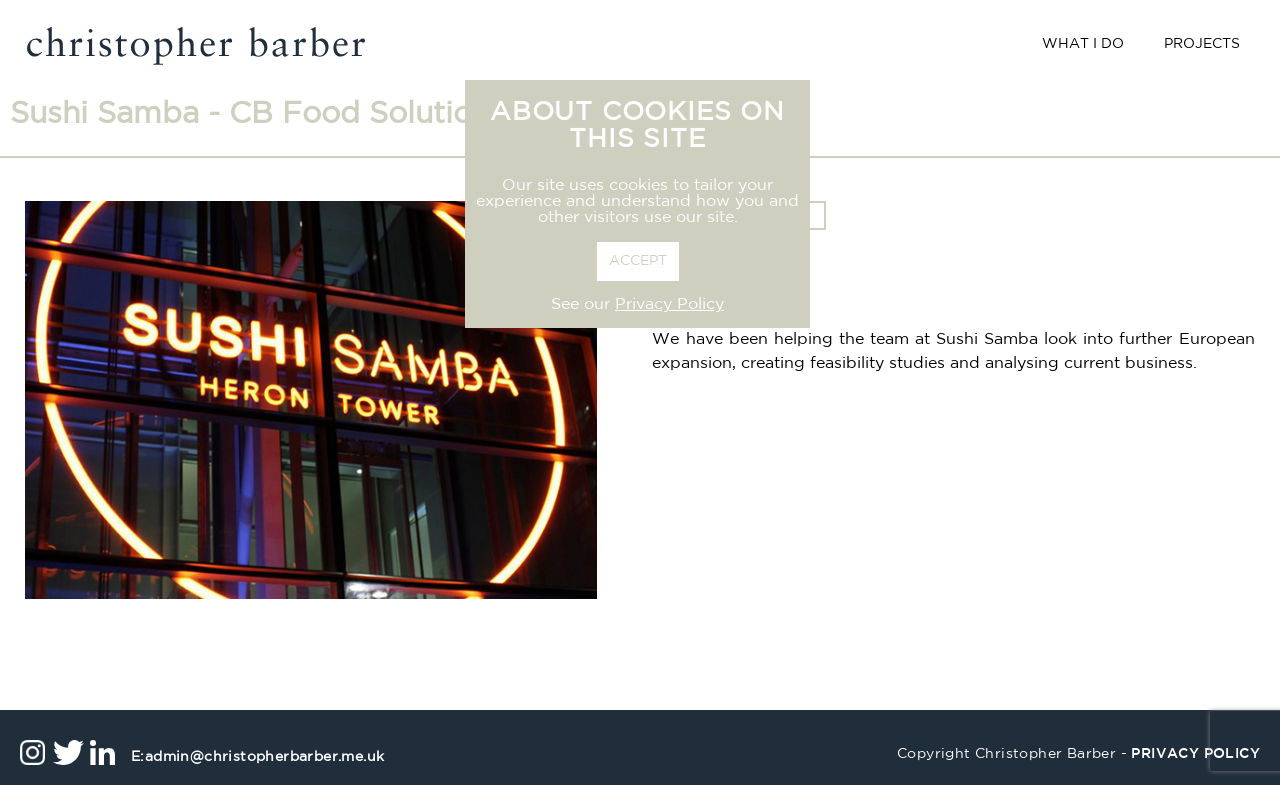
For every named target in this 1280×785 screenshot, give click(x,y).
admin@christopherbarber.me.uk (257, 757)
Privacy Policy (669, 305)
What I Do (1083, 44)
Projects (1202, 44)
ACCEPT (638, 261)
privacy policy (1195, 754)
